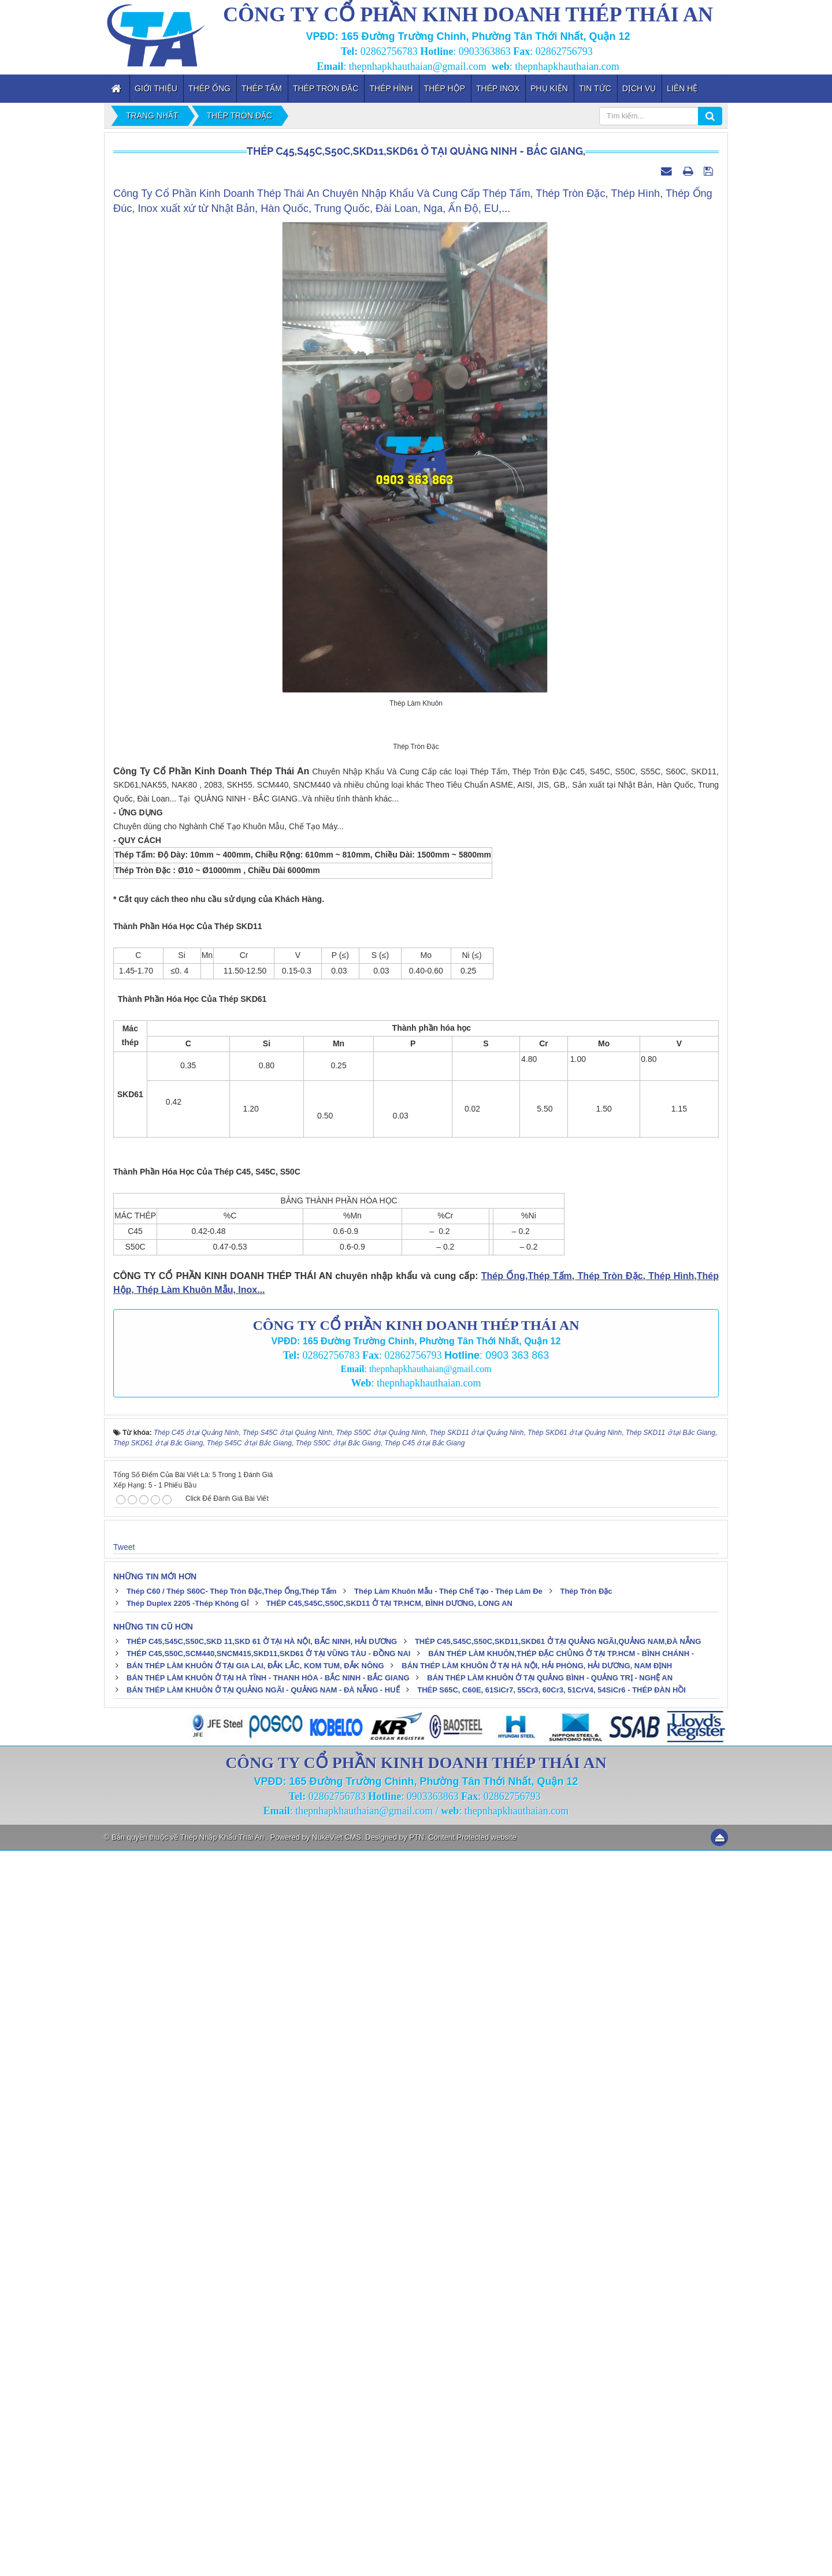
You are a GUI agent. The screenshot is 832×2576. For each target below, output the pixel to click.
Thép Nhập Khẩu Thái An (223, 2562)
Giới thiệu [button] (156, 88)
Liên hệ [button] (682, 88)
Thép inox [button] (497, 88)
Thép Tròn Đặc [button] (326, 88)
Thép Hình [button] (391, 88)
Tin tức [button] (595, 88)
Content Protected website (472, 2562)
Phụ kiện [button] (549, 88)
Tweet (124, 2272)
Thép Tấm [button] (262, 88)
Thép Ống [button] (209, 88)
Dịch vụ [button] (639, 88)
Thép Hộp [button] (444, 88)
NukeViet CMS (336, 2562)
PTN (416, 2562)
